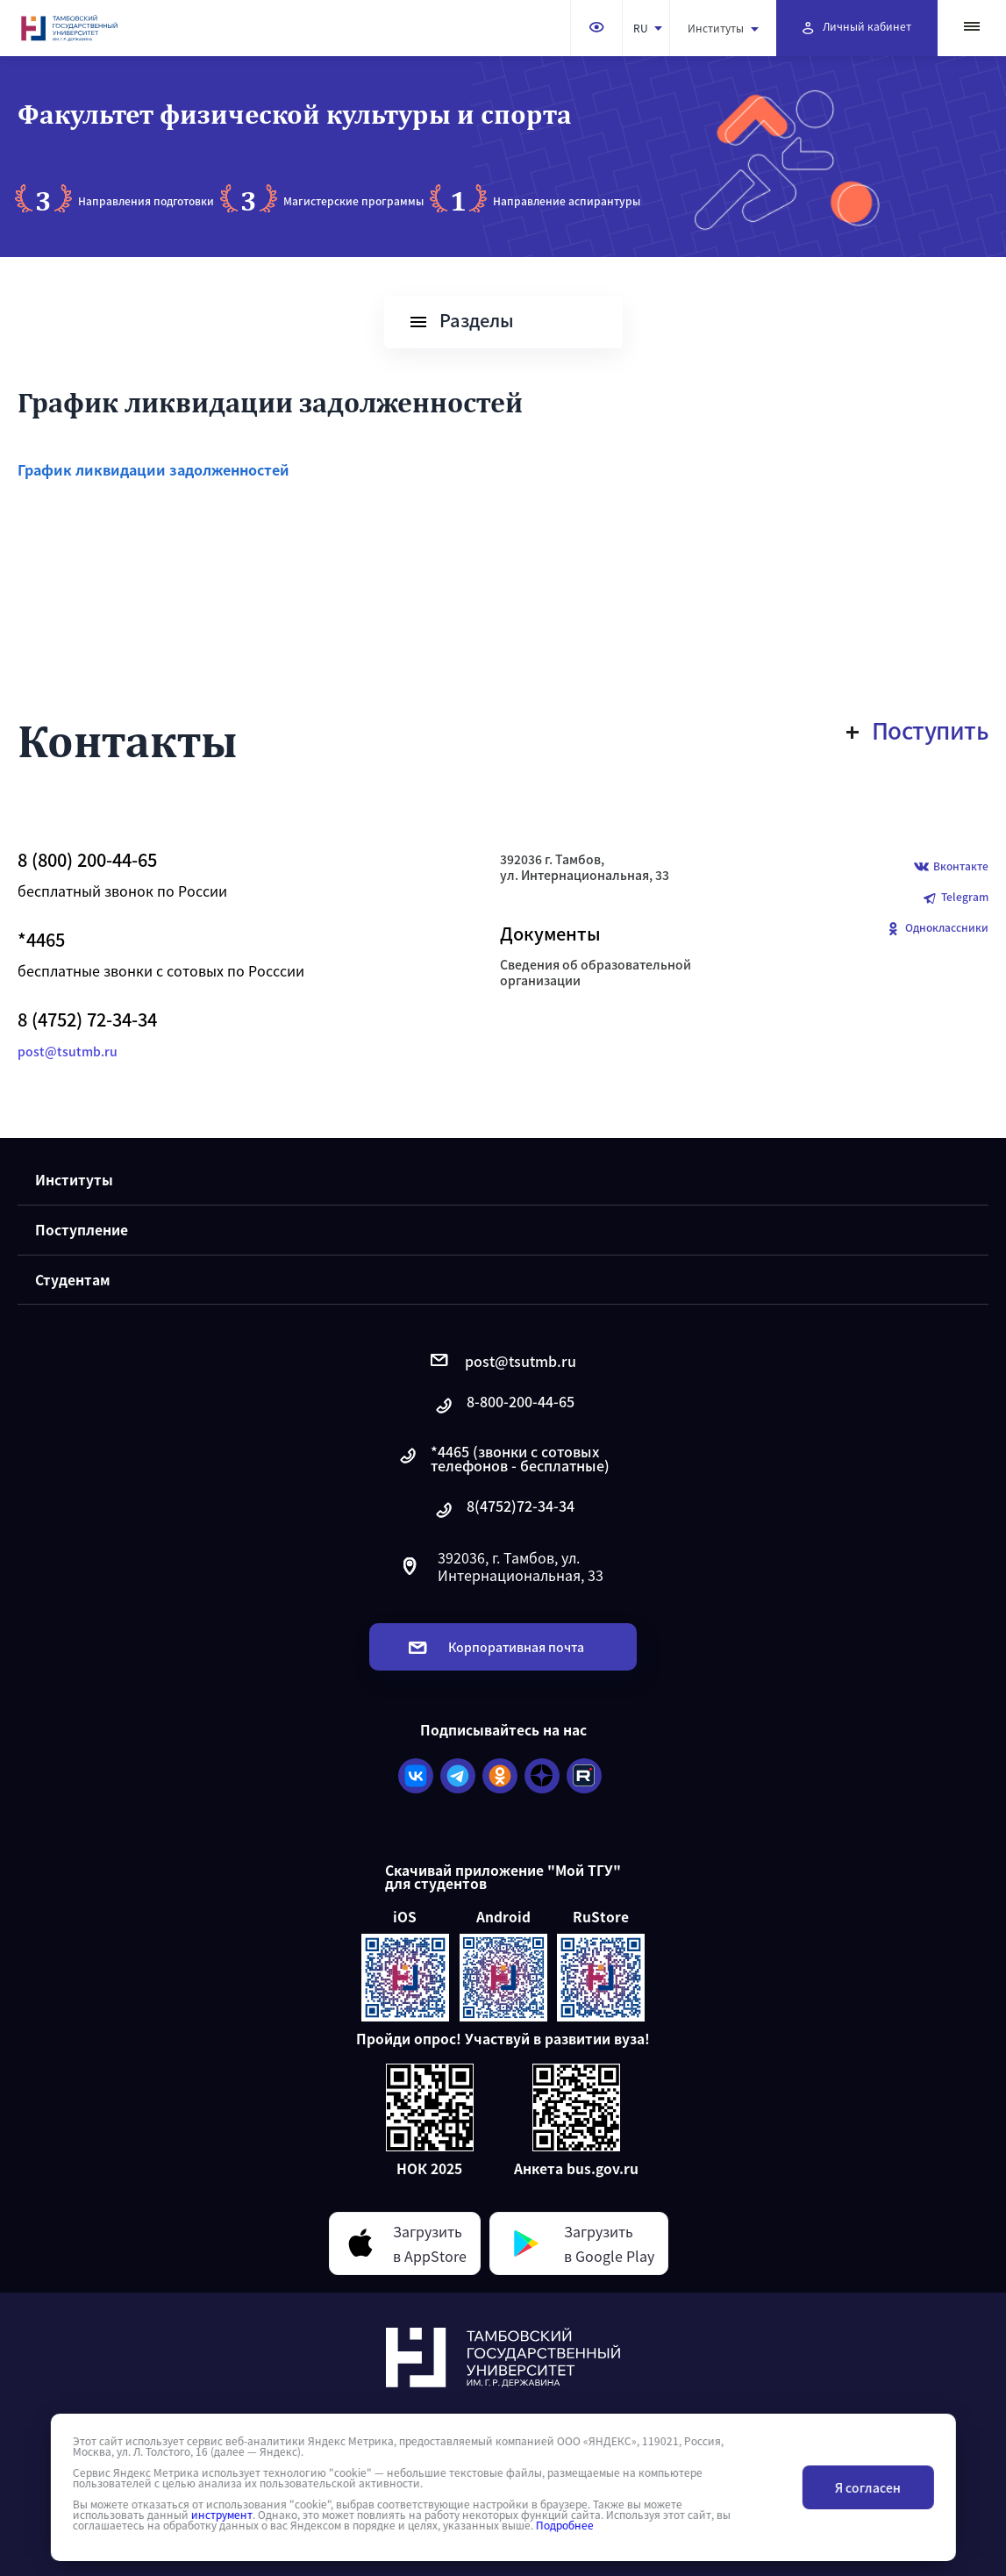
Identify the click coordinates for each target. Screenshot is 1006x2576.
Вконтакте (951, 867)
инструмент (221, 2514)
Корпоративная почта (496, 1647)
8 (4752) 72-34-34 (87, 1019)
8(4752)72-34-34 (503, 1510)
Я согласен (868, 2487)
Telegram (955, 898)
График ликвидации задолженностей (153, 469)
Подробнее (564, 2525)
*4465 (41, 939)
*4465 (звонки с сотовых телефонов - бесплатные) (503, 1458)
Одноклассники (937, 928)
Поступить (917, 730)
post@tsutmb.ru (68, 1051)
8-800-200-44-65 (503, 1406)
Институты (723, 27)
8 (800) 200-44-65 (87, 860)
